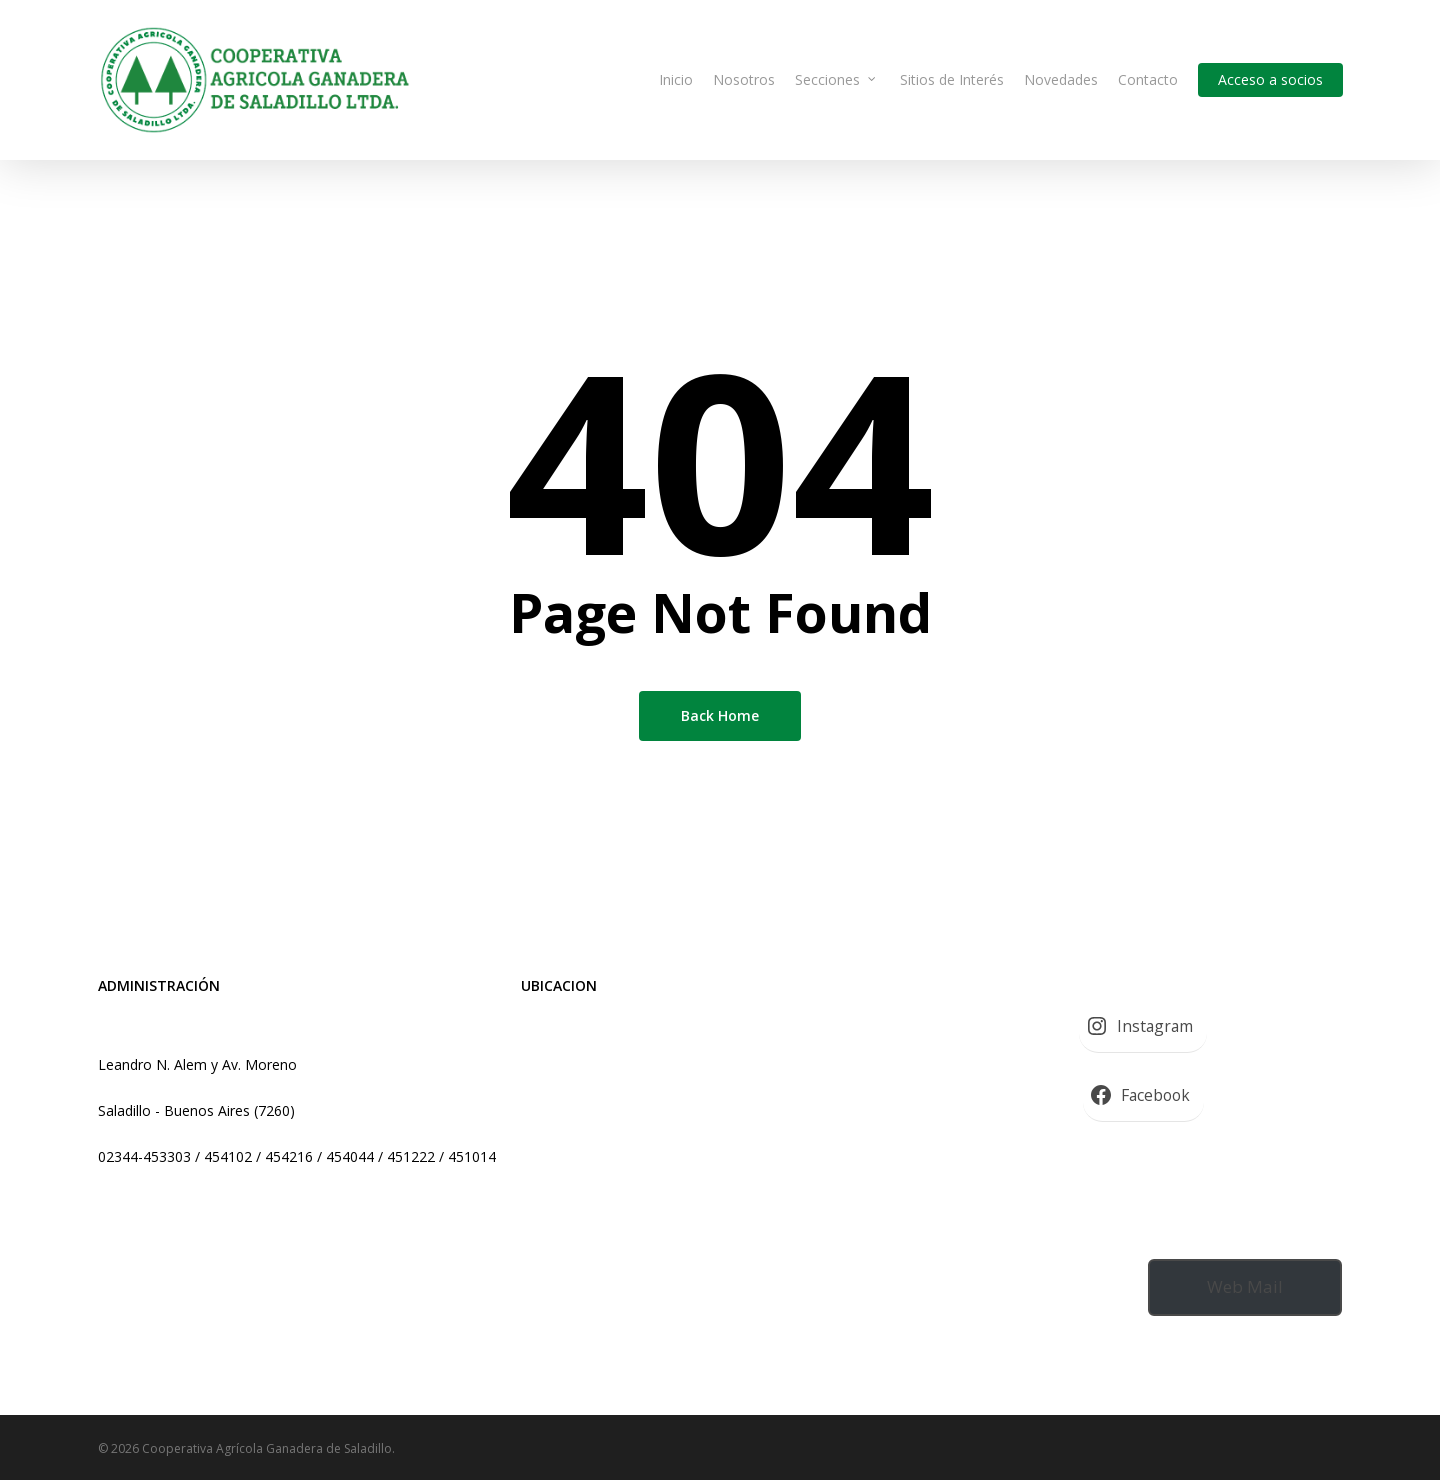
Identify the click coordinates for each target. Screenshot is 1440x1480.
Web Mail (1245, 1286)
